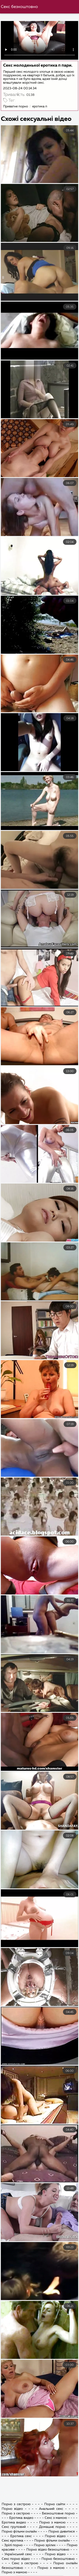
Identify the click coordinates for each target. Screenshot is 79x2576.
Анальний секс (51, 2563)
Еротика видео (21, 2572)
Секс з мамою (56, 2572)
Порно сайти (55, 2559)
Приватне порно (15, 106)
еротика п (39, 106)
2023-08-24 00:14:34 (20, 88)
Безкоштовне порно (59, 2568)
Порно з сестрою (17, 2559)
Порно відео (13, 2563)
